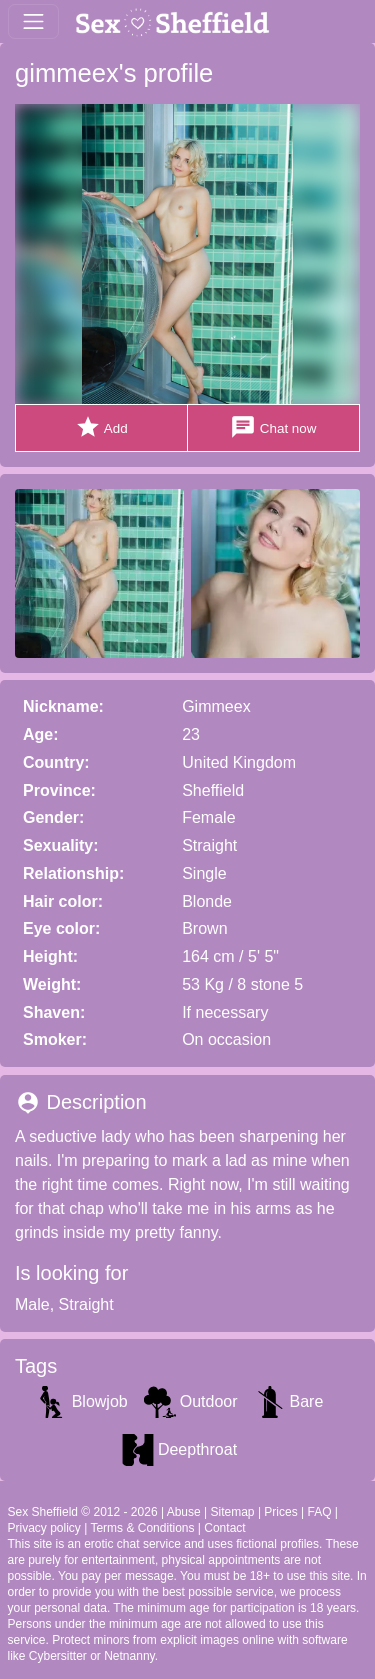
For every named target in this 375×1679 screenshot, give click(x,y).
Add (101, 427)
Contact (224, 1528)
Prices (280, 1512)
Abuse (184, 1512)
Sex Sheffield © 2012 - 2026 (83, 1512)
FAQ (319, 1512)
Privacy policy (44, 1528)
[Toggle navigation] (33, 21)
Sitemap (233, 1512)
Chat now (273, 427)
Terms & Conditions (142, 1528)
